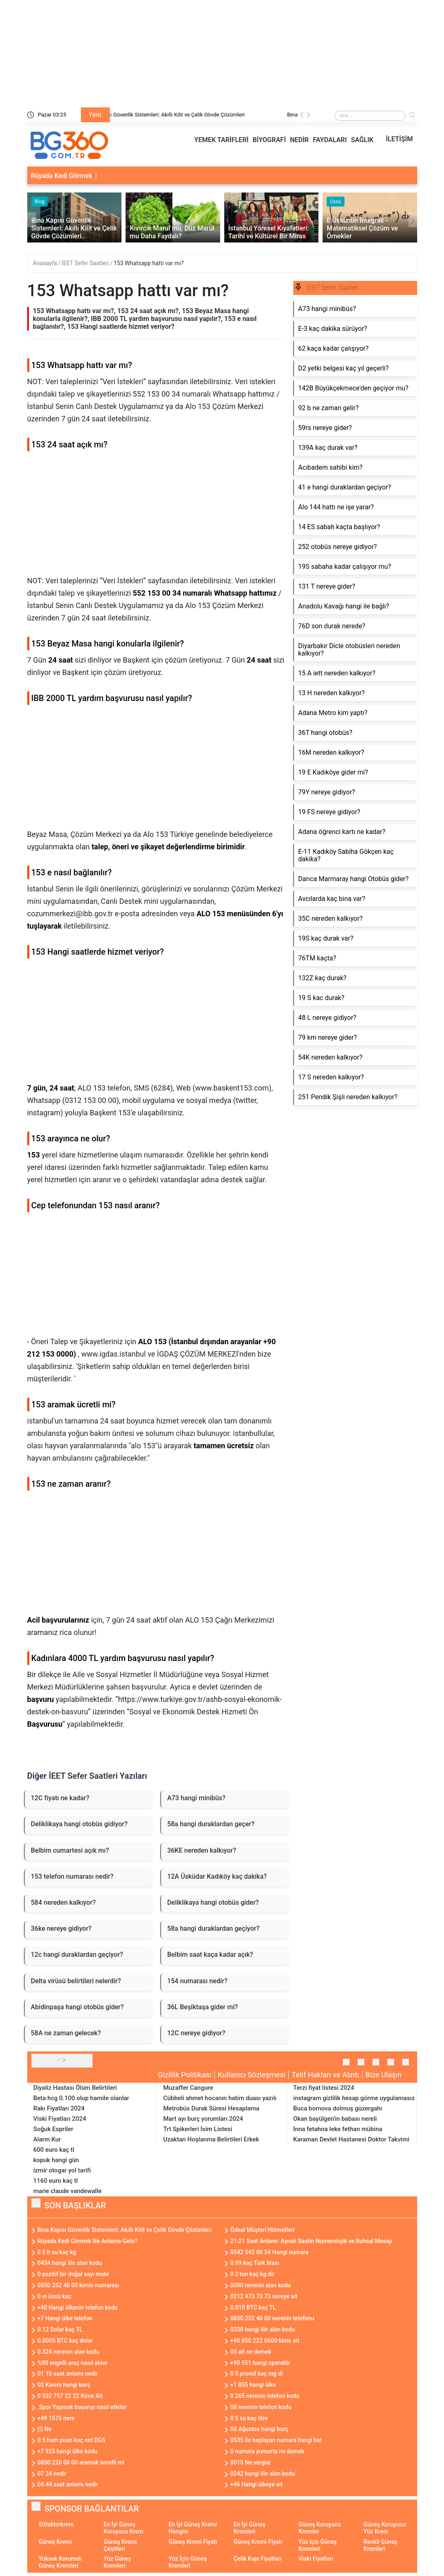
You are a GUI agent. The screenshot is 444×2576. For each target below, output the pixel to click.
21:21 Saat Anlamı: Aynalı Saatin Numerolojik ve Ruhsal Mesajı (311, 2241)
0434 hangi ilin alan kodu (70, 2263)
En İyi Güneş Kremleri (249, 2528)
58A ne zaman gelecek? (66, 2033)
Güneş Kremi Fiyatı (193, 2541)
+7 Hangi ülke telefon (65, 2318)
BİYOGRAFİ (269, 140)
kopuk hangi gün (56, 2160)
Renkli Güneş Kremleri (380, 2545)
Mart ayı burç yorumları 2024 (203, 2118)
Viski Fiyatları (316, 2558)
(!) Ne (45, 2429)
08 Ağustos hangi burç (259, 2429)
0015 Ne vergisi (250, 2462)
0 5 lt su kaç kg (57, 2252)
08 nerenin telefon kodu (261, 2407)
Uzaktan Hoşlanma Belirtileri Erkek (211, 2139)
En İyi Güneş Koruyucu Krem (123, 2528)
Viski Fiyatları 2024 (59, 2118)
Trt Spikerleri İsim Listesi (197, 2129)
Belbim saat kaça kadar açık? (210, 1954)
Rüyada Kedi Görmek (62, 176)
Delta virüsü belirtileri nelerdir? (76, 1981)
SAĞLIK (362, 140)
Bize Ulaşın (384, 2074)
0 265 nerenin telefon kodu (264, 2396)
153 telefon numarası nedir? (72, 1876)
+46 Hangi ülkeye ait (256, 2484)
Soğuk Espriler (53, 2129)
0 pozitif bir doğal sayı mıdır (73, 2274)
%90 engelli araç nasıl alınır (73, 2363)
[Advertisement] (156, 517)
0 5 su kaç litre (249, 2418)
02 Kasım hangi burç (64, 2384)
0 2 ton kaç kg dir (252, 2274)
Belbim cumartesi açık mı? (70, 1850)
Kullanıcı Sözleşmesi (251, 2074)
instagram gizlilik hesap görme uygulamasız (354, 2098)
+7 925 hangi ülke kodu (67, 2451)
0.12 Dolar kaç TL (60, 2329)
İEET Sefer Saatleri (86, 263)
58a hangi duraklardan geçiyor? (213, 1928)
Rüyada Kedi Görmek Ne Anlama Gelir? (88, 2241)
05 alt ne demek (251, 2351)
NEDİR (299, 140)
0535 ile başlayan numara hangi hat (276, 2440)
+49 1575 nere (56, 2418)
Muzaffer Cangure (188, 2087)
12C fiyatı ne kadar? (60, 1798)
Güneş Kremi (55, 2541)
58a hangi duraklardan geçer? (210, 1824)
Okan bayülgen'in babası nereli (335, 2118)
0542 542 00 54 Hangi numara (269, 2252)
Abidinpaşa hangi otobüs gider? (77, 2007)
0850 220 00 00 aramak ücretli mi (81, 2462)
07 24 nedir (52, 2473)
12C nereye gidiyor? (196, 2033)
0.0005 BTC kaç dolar (65, 2340)
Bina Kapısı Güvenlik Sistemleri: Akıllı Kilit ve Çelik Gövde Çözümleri (195, 115)
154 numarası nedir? (197, 1981)
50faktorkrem (56, 2524)
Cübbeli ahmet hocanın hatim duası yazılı (220, 2098)
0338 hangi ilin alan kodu (262, 2329)
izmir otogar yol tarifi (62, 2170)
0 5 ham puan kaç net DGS (72, 2440)
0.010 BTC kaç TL (253, 2307)
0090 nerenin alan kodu (260, 2285)
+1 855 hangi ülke (253, 2384)
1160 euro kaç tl (55, 2180)
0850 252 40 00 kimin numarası (78, 2285)
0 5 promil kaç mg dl (256, 2373)
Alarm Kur (47, 2139)
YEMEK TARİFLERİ (221, 140)
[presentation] (302, 116)
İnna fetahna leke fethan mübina (337, 2129)
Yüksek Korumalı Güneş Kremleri (60, 2562)
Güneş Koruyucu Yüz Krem (384, 2528)
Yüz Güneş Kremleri (117, 2562)
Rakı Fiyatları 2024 (59, 2108)
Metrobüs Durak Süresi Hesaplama (211, 2108)
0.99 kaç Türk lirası (254, 2263)
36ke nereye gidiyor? (61, 1928)
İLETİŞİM (399, 139)
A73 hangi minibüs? (196, 1798)
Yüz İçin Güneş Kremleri (318, 2545)
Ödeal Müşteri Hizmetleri (262, 2230)
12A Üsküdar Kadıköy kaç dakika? (217, 1876)
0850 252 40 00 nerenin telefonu (272, 2318)
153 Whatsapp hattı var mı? (149, 263)
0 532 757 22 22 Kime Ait (70, 2396)
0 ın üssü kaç (54, 2296)
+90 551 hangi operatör (260, 2363)
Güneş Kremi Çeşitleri (120, 2545)
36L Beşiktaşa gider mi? (202, 2007)
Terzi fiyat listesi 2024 (323, 2087)
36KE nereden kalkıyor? (201, 1850)
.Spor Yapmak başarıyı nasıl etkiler (82, 2407)
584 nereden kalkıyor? (63, 1902)
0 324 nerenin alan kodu (69, 2351)
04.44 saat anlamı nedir (68, 2484)
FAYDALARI (330, 140)
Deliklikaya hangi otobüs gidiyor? (79, 1824)
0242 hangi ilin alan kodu (262, 2473)
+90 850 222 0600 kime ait (264, 2340)
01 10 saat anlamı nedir (68, 2373)
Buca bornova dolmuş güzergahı (337, 2108)
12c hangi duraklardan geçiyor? (77, 1954)
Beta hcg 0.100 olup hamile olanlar (81, 2098)
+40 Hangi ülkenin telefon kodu (78, 2307)
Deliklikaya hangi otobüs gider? (213, 1902)
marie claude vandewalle (67, 2191)
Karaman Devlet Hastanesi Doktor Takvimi (351, 2139)
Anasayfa (46, 263)
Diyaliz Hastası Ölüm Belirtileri (75, 2087)
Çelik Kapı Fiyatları (257, 2558)
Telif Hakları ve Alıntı (325, 2074)
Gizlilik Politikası (184, 2074)
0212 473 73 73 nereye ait (264, 2296)
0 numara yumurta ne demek (267, 2451)
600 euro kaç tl (53, 2149)
